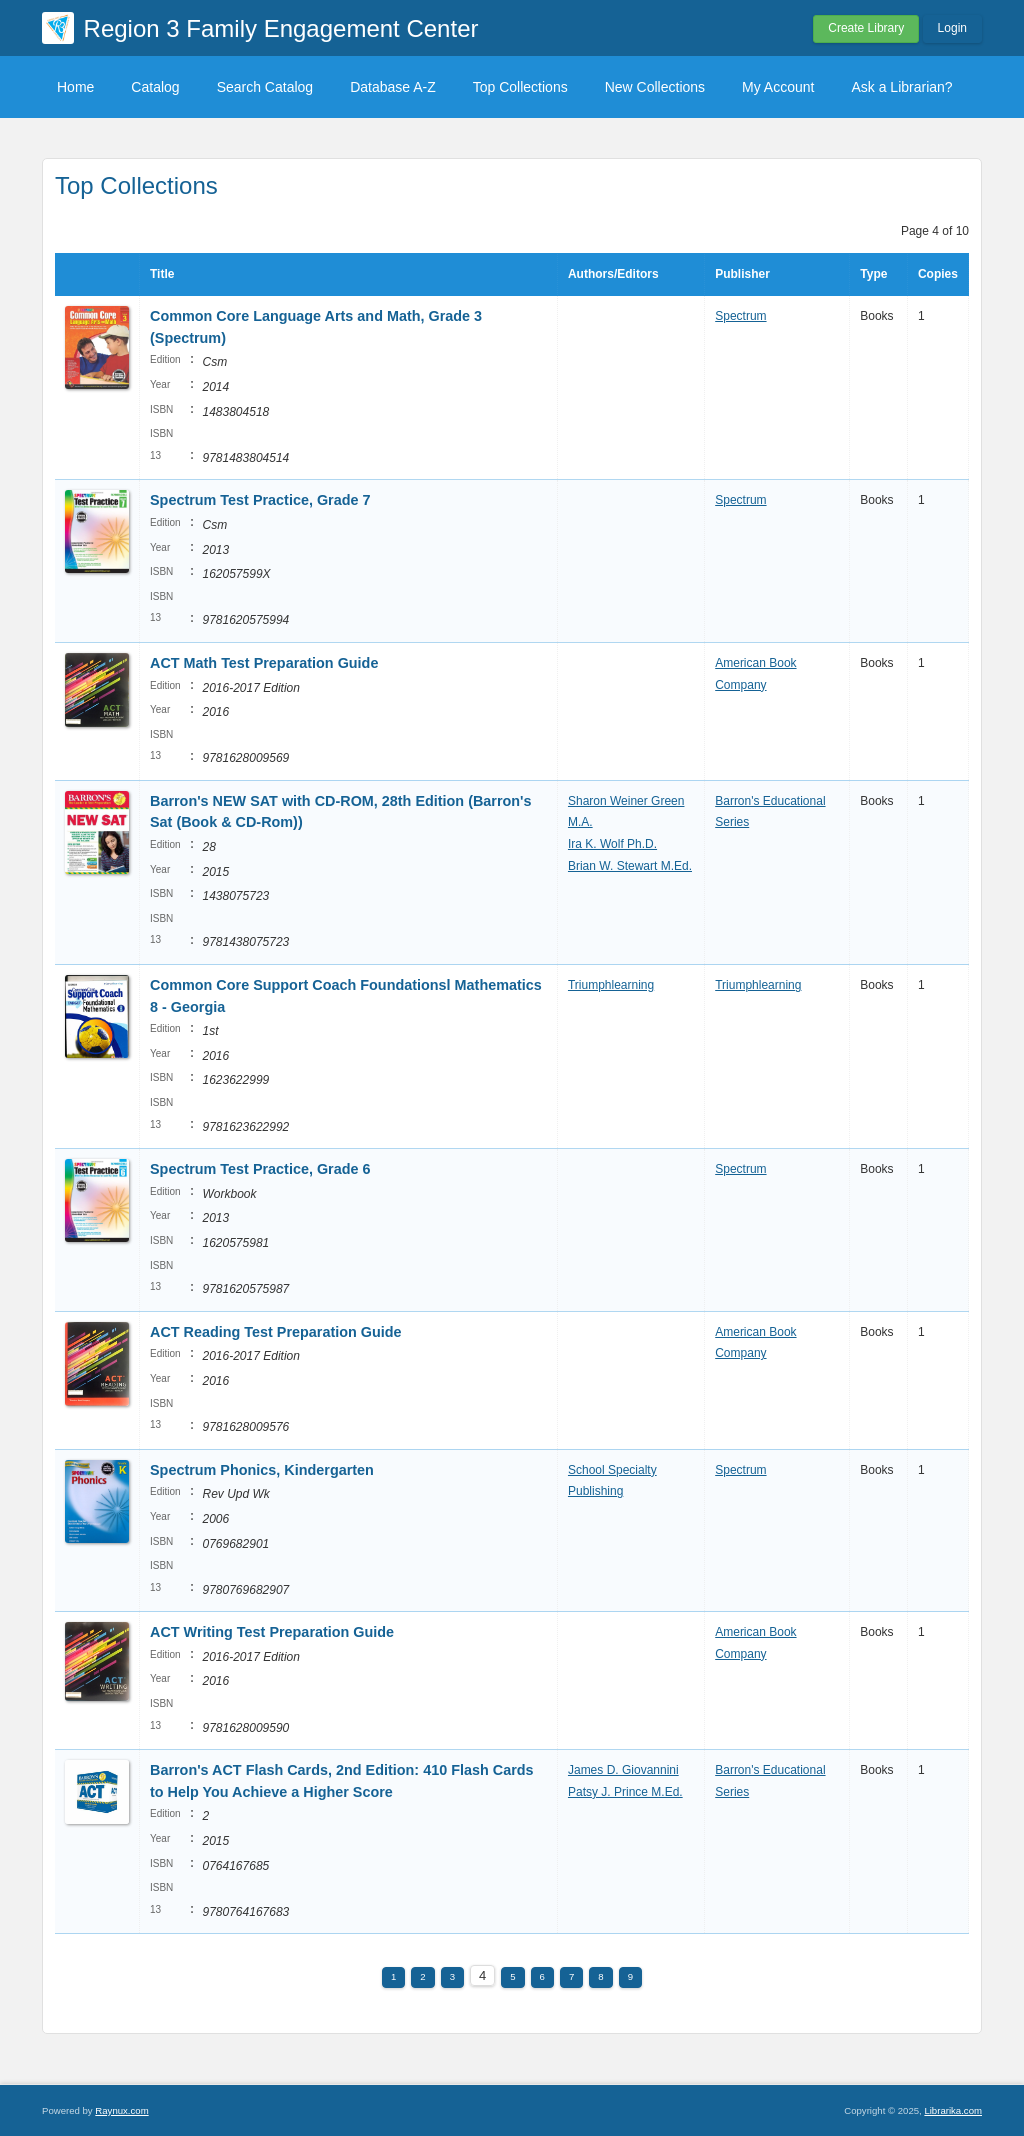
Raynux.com (121, 2110)
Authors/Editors (613, 274)
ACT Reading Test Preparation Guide (276, 1332)
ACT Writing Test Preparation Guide (272, 1632)
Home (75, 87)
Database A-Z (393, 87)
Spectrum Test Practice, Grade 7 (260, 500)
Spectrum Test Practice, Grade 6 (260, 1169)
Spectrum (740, 316)
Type (873, 274)
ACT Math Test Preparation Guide (264, 663)
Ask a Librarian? (901, 87)
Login (952, 28)
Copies (938, 274)
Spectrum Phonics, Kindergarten (262, 1470)
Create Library (866, 28)
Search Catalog (265, 87)
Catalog (155, 87)
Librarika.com (953, 2110)
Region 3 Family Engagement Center (281, 28)
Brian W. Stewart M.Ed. (630, 866)
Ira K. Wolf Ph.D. (612, 844)
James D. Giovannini (623, 1770)
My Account (778, 87)
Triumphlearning (611, 985)
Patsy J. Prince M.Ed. (625, 1792)
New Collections (655, 87)
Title (162, 274)
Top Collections (520, 87)
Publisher (742, 274)
